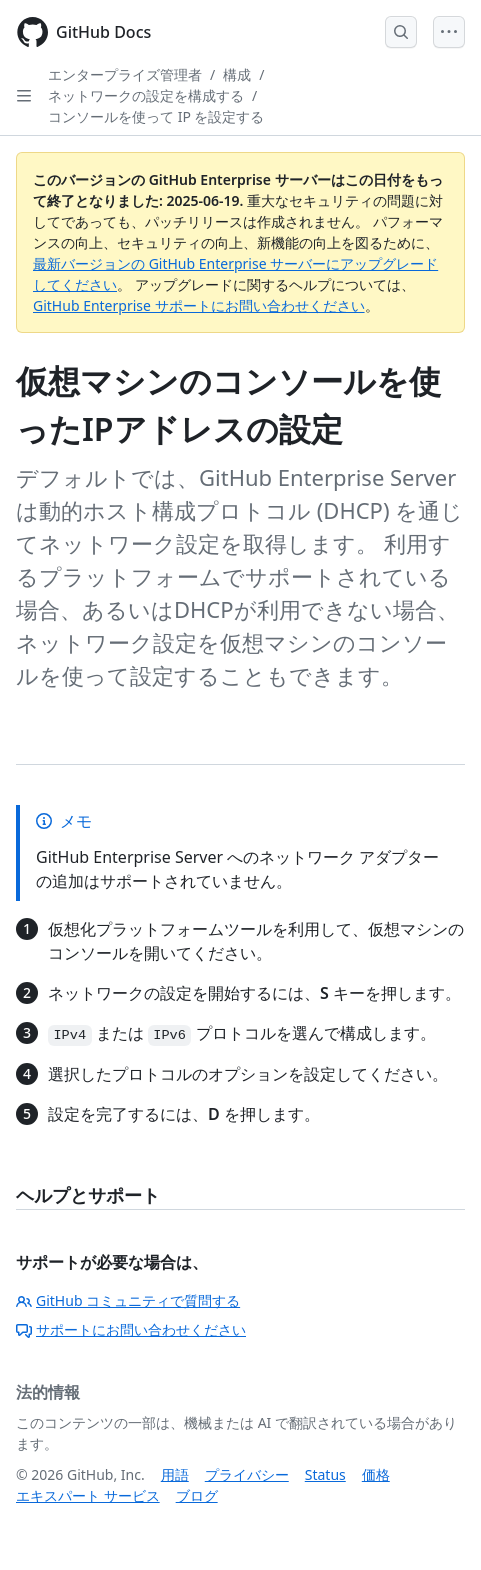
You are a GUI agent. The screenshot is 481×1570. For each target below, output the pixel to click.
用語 (175, 1474)
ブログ (197, 1495)
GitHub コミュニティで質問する (128, 1300)
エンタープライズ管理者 (125, 74)
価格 (376, 1474)
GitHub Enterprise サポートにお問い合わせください (199, 305)
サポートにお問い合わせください (131, 1329)
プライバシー (247, 1474)
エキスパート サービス (88, 1495)
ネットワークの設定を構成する (146, 95)
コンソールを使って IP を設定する (156, 116)
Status (325, 1474)
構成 (237, 74)
